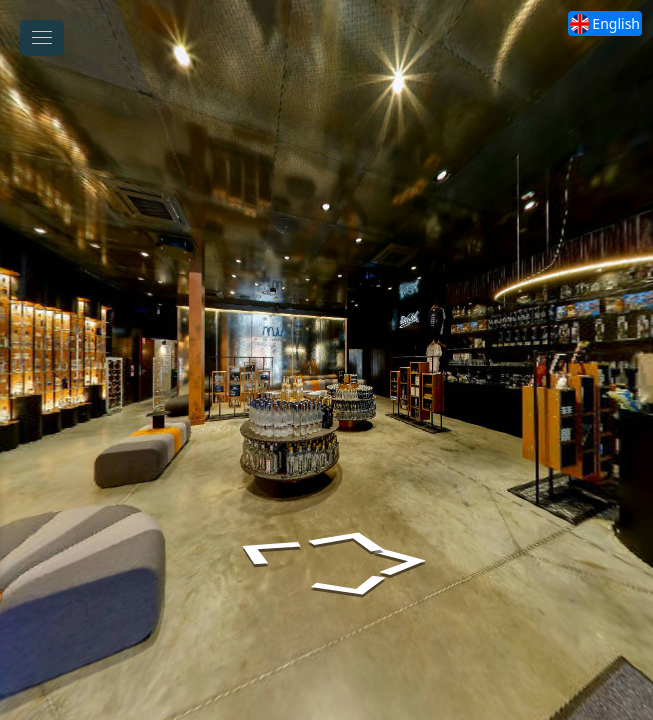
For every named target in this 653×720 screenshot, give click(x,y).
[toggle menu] (42, 38)
